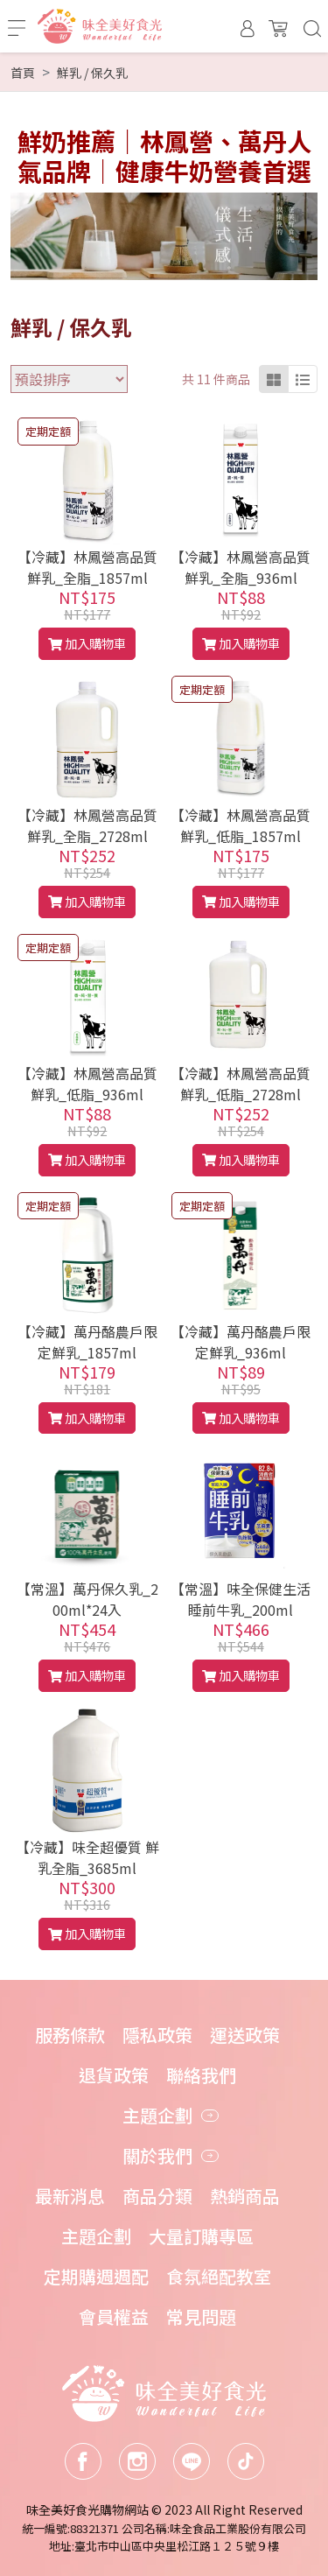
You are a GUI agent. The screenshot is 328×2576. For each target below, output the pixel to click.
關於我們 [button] (157, 2155)
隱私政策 (157, 2034)
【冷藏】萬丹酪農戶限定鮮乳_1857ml (87, 1342)
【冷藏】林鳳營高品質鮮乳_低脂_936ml (87, 1084)
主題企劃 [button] (157, 2115)
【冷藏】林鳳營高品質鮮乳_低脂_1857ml (241, 825)
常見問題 (201, 2316)
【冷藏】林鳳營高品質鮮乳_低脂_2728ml (241, 1084)
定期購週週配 (96, 2276)
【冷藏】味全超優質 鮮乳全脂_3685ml (87, 1857)
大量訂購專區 (201, 2236)
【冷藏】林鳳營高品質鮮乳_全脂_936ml (241, 567)
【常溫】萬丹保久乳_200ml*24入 (87, 1599)
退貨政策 (114, 2075)
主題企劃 (96, 2236)
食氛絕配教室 (218, 2276)
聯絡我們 (201, 2075)
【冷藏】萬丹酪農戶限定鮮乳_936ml (241, 1342)
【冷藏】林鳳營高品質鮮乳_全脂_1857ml (87, 567)
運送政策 (245, 2034)
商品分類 (157, 2195)
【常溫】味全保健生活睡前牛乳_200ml (241, 1599)
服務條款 (70, 2034)
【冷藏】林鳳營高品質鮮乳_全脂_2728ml (87, 825)
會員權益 (114, 2316)
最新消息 (70, 2195)
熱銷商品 (245, 2195)
